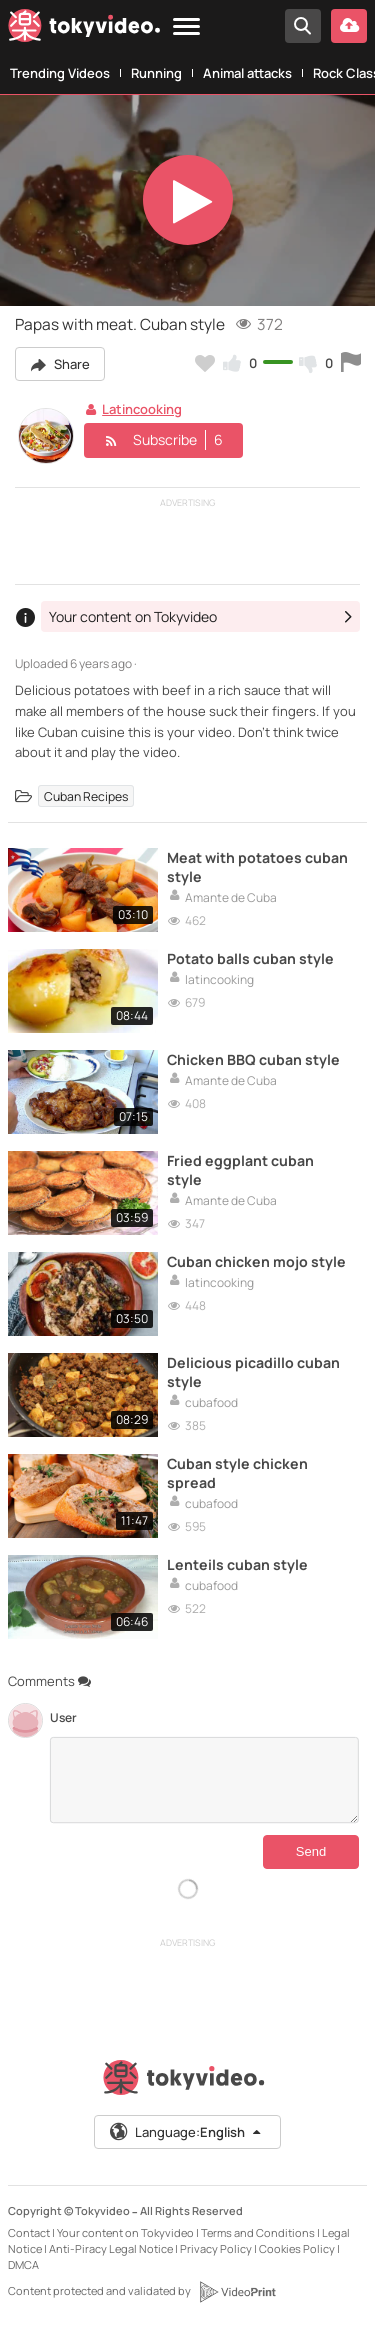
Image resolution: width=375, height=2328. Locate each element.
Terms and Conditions (258, 2232)
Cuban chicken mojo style (256, 1261)
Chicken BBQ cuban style (253, 1059)
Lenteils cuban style (237, 1564)
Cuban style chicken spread (237, 1473)
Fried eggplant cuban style (240, 1170)
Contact (29, 2232)
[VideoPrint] (237, 2292)
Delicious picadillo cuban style (253, 1372)
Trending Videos (60, 73)
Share (60, 364)
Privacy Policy (216, 2248)
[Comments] (204, 1780)
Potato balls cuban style (250, 958)
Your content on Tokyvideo (125, 2232)
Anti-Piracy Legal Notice (111, 2248)
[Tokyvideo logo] (84, 29)
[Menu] (186, 27)
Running (156, 73)
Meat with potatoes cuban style (257, 867)
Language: (186, 2132)
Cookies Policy (297, 2248)
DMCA (23, 2264)
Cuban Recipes (86, 795)
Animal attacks (247, 73)
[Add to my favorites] (205, 363)
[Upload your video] (349, 26)
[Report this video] (351, 363)
